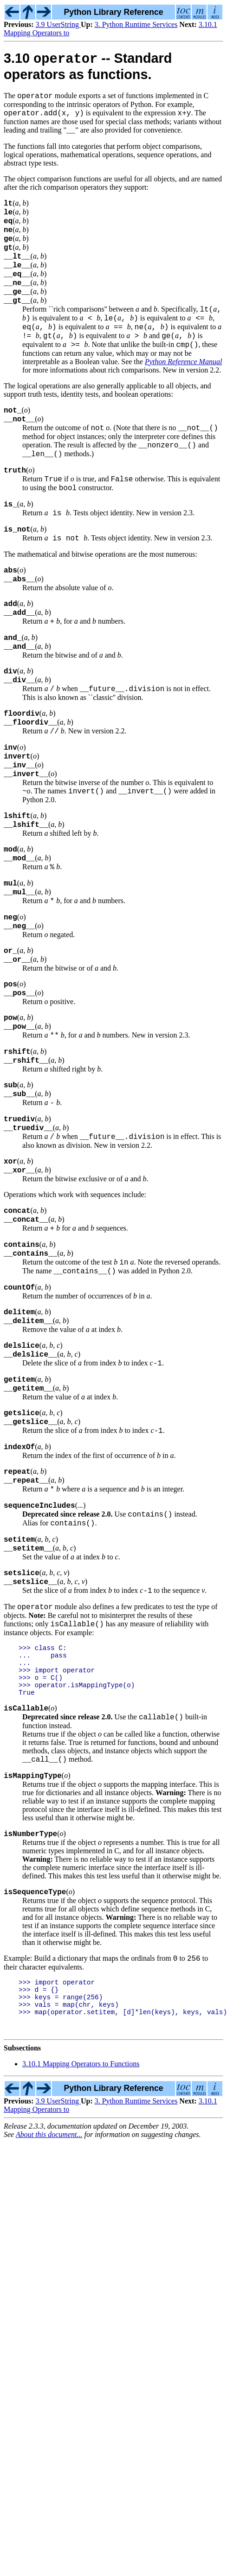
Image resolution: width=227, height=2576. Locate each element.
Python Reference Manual (183, 391)
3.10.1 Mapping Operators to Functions (80, 2244)
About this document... (49, 2315)
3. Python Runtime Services (136, 24)
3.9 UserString (58, 24)
